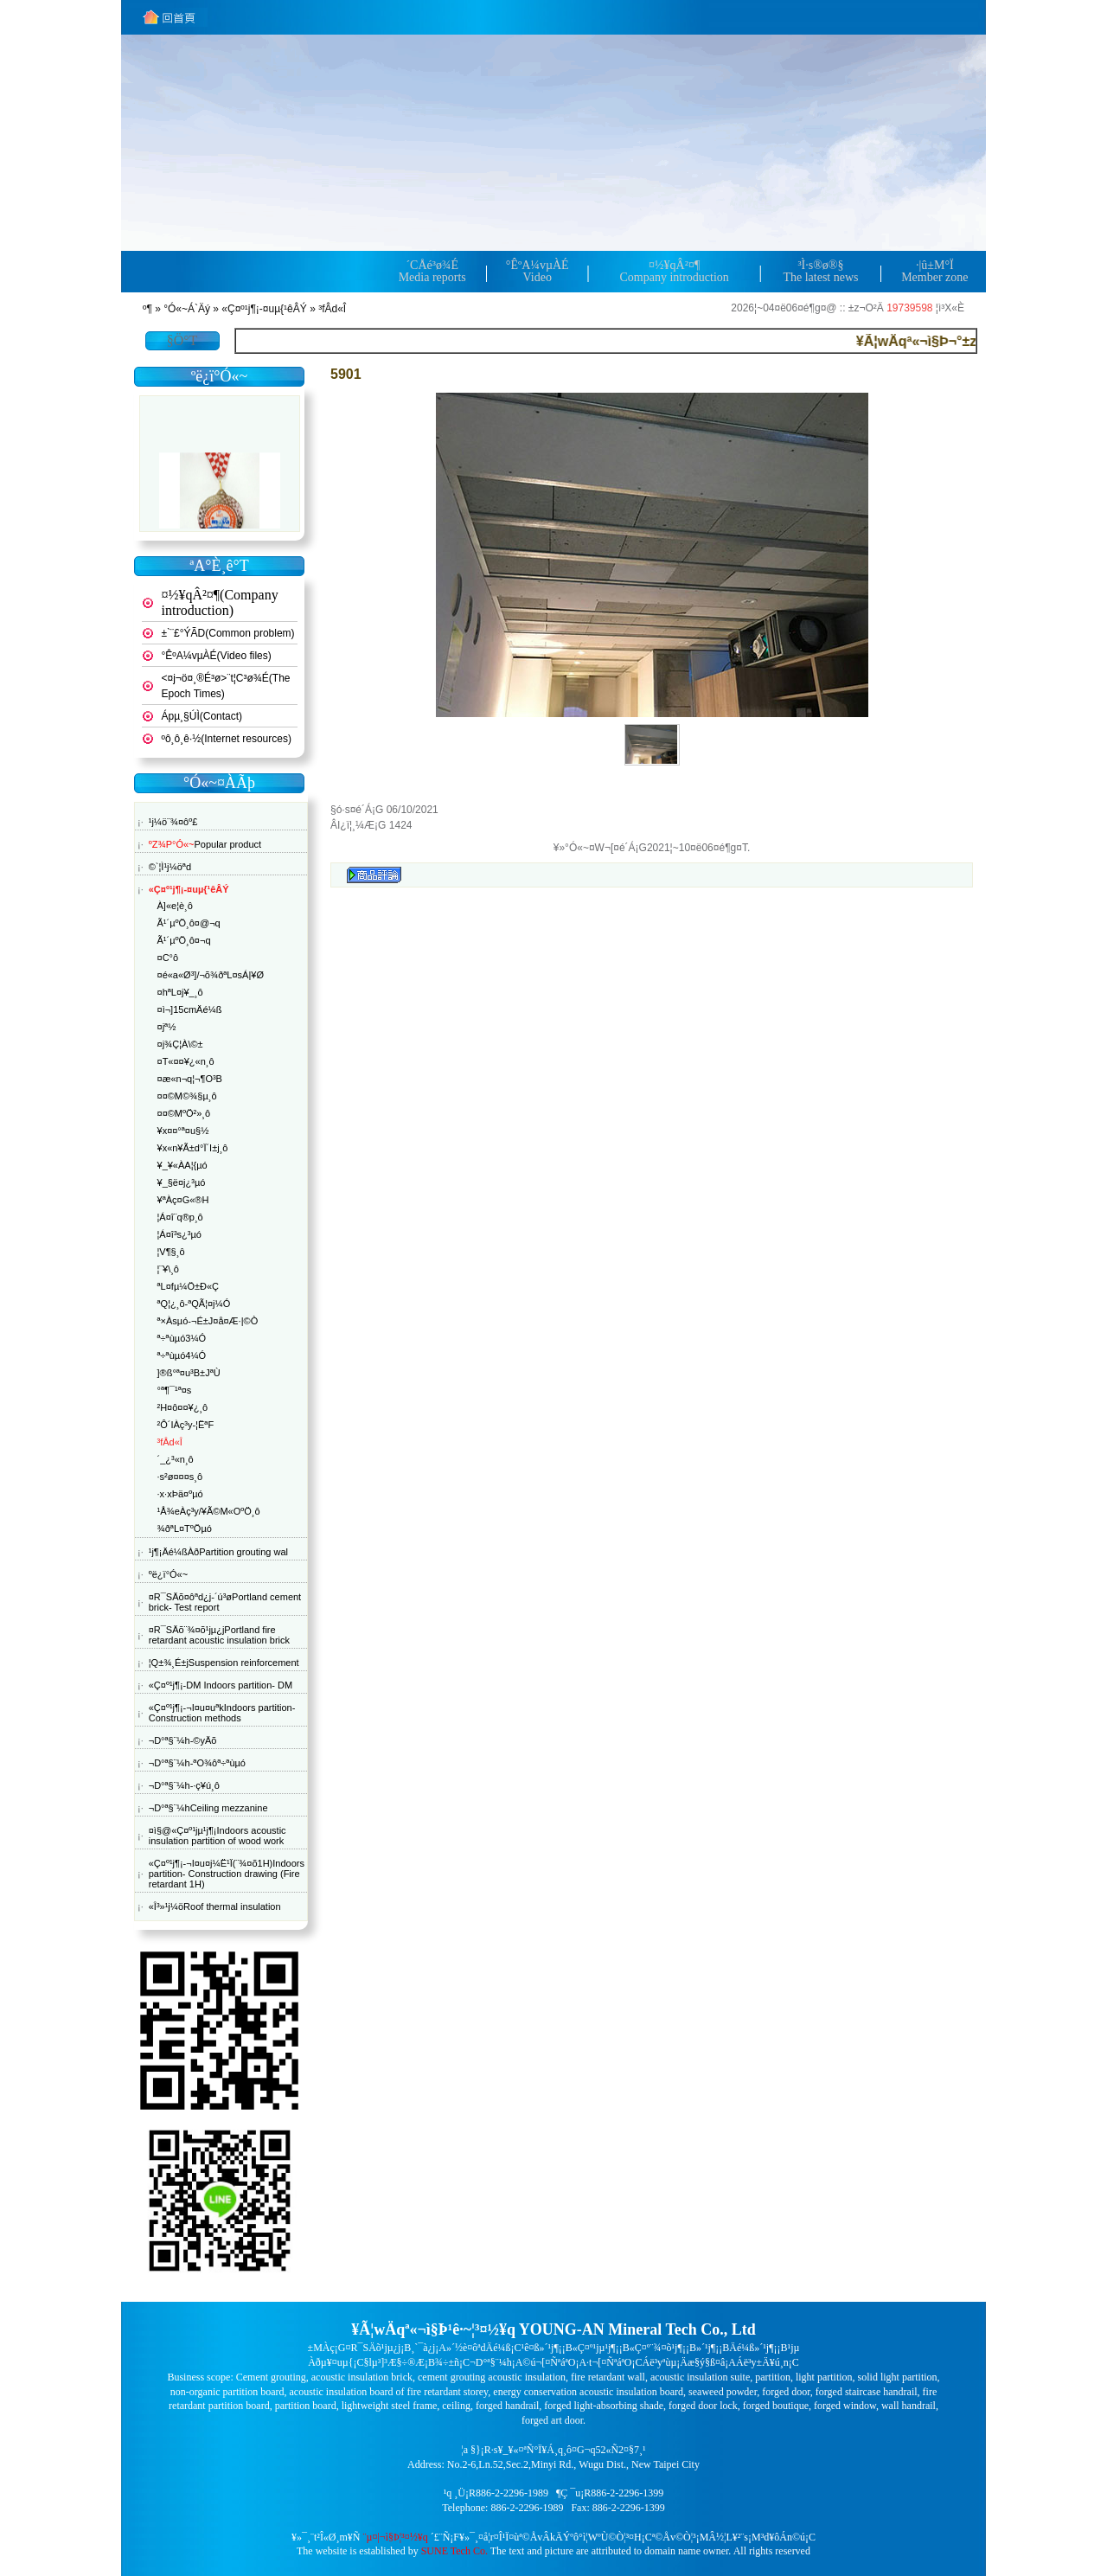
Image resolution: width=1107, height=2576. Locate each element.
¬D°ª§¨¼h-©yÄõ (183, 1740)
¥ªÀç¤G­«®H (183, 1200)
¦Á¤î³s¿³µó (179, 1234)
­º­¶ (147, 309)
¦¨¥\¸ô (168, 1269)
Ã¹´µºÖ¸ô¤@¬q (189, 923)
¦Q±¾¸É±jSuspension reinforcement (224, 1662)
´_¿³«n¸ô (175, 1459)
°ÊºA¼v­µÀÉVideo (537, 271)
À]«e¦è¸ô (175, 905)
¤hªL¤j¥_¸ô (180, 992)
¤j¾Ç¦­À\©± (180, 1044)
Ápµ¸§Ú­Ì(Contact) (202, 716)
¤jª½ (166, 1027)
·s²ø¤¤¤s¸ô (180, 1476)
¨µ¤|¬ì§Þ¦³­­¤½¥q (395, 2537)
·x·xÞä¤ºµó (180, 1494)
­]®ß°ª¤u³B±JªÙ (189, 1373)
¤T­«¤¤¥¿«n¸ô (185, 1061)
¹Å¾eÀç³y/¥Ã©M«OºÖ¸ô (208, 1511)
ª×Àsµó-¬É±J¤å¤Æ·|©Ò (208, 1321)
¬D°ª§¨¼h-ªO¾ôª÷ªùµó (197, 1763)
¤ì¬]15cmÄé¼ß (189, 1009)
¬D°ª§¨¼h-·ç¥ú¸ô (184, 1785)
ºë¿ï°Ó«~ (168, 1574)
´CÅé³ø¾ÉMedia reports (432, 271)
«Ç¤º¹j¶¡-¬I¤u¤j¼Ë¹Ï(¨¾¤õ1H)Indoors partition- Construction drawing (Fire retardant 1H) (226, 1873)
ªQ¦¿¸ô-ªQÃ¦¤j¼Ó (194, 1303)
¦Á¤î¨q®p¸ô (180, 1217)
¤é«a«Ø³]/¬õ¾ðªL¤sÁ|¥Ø (210, 975)
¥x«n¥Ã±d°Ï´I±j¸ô (192, 1148)
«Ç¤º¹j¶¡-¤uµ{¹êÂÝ (263, 309)
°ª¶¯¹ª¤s (174, 1390)
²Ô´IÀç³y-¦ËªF (185, 1424)
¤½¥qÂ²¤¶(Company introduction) (220, 602)
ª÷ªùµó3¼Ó (182, 1338)
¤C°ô (168, 957)
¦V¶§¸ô (171, 1251)
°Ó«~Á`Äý (186, 309)
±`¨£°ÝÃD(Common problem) (228, 633)
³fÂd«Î (332, 309)
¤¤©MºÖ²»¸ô (184, 1113)
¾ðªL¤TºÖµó (184, 1528)
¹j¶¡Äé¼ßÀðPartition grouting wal (218, 1552)
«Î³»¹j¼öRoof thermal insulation (215, 1906)
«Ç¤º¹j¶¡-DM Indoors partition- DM (220, 1685)
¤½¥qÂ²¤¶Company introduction (673, 271)
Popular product (205, 844)
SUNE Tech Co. (454, 2551)
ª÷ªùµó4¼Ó (182, 1355)
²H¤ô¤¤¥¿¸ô (182, 1407)
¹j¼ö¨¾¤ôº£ (173, 822)
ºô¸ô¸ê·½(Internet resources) (226, 739)
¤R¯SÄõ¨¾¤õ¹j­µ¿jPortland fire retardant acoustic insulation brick (219, 1634)
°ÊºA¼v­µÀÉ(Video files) (217, 656)
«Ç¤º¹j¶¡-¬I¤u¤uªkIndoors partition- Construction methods (222, 1712)
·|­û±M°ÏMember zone (934, 271)
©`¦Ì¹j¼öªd (170, 867)
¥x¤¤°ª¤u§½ (183, 1130)
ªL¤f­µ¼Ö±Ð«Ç (188, 1286)
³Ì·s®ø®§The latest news (820, 271)
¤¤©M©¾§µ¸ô (187, 1096)
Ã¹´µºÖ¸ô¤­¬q (184, 940)
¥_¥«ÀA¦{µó (182, 1165)
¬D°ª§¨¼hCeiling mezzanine (208, 1808)
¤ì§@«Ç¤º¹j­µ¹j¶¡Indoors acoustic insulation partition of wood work (217, 1835)
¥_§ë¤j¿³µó (181, 1182)
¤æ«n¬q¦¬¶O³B (189, 1078)
